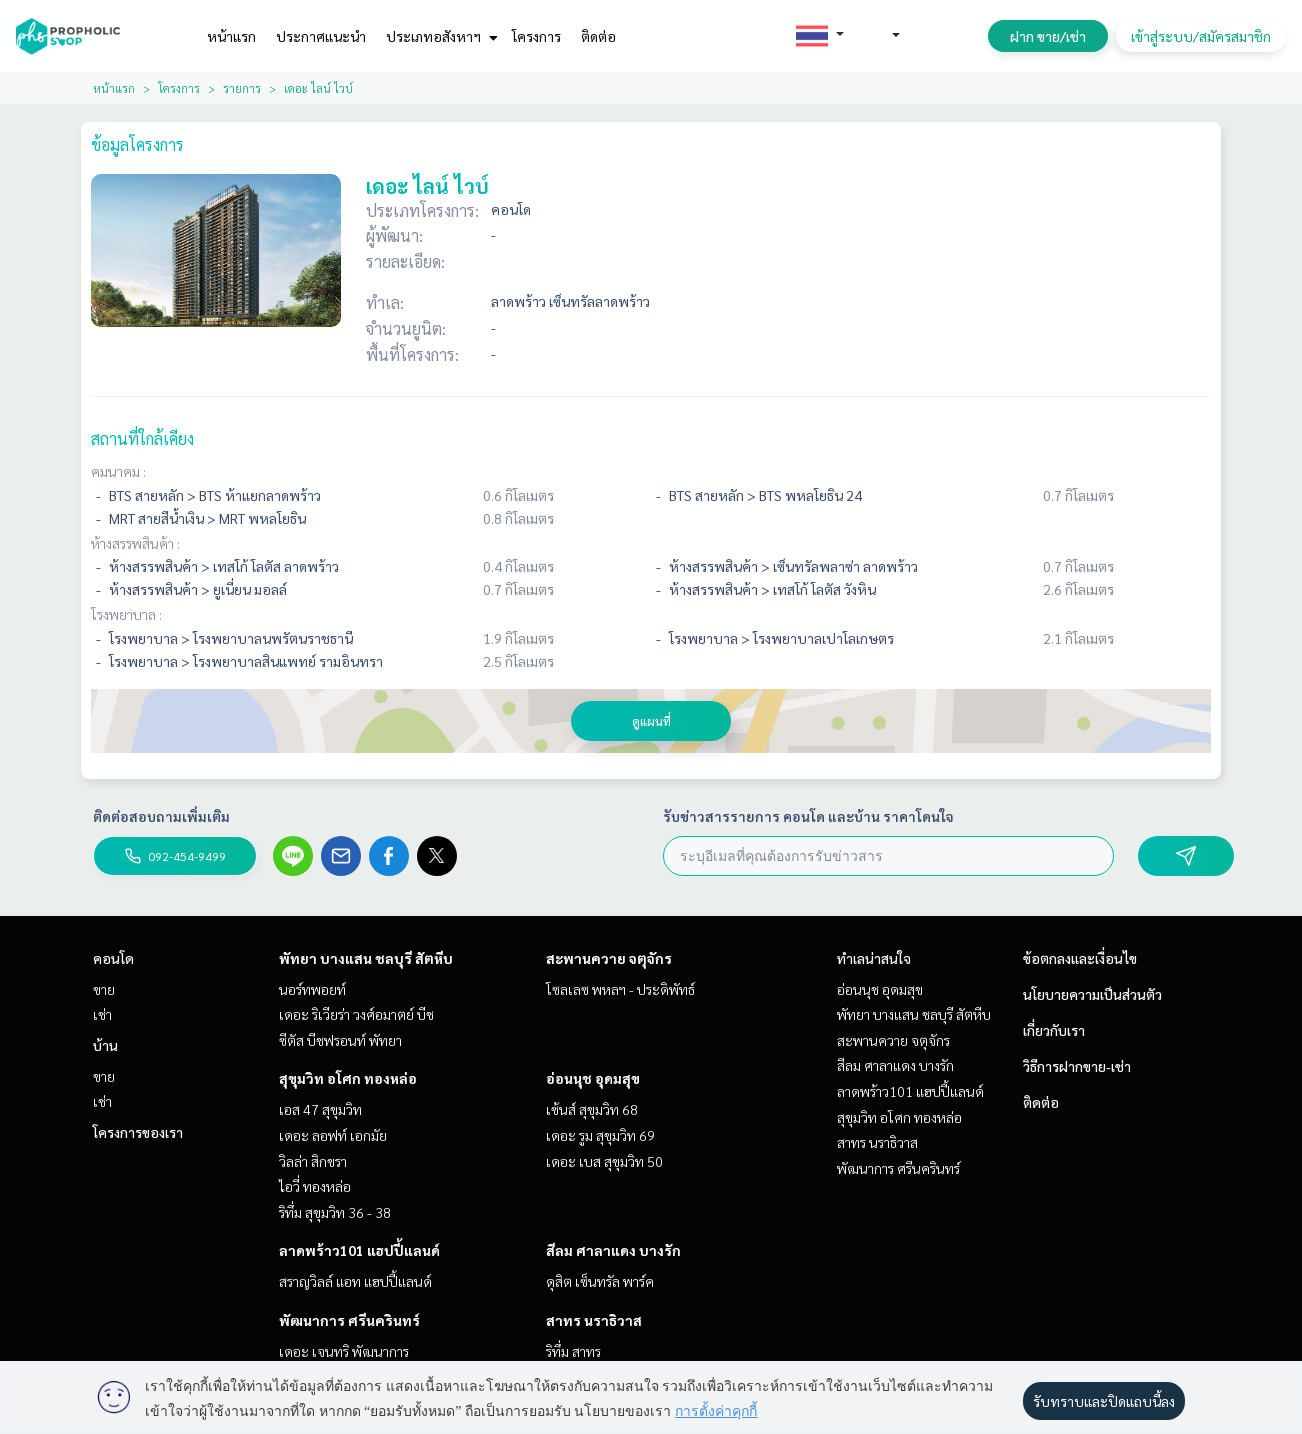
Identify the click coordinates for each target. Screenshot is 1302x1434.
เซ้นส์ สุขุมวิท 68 (592, 1109)
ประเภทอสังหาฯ (439, 36)
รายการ (242, 88)
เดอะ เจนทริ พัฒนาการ (344, 1351)
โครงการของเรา (138, 1132)
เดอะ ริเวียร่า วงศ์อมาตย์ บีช (356, 1014)
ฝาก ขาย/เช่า (1048, 36)
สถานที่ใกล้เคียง (142, 438)
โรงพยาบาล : (126, 614)
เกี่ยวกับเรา (1054, 1030)
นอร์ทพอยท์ (312, 989)
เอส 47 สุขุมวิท (320, 1109)
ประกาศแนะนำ (321, 36)
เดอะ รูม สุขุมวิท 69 (600, 1135)
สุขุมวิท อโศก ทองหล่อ (348, 1078)
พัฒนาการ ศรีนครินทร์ (349, 1320)
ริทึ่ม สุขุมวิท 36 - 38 (335, 1212)
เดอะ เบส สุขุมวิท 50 (604, 1161)
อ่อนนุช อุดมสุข (593, 1078)
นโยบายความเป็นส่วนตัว (1092, 994)
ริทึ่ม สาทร (573, 1351)
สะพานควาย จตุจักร (609, 958)
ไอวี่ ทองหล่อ (315, 1186)
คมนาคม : (118, 471)
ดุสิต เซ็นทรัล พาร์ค (600, 1281)
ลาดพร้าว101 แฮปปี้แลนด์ (359, 1250)
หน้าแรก (231, 36)
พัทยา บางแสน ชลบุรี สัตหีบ (366, 958)
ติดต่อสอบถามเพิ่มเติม (161, 816)
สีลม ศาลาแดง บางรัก (613, 1250)
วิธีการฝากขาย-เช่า (1077, 1066)
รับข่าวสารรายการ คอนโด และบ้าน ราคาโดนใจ (808, 816)
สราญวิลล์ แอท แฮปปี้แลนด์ (355, 1281)
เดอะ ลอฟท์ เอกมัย (333, 1135)
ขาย (104, 989)
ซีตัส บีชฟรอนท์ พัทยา (340, 1040)
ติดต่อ (598, 36)
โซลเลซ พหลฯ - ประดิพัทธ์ (620, 989)
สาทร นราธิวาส (594, 1320)
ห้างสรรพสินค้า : (135, 543)
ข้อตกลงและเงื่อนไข (1080, 958)
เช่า (102, 1014)
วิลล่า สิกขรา (313, 1161)
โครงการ (536, 36)
